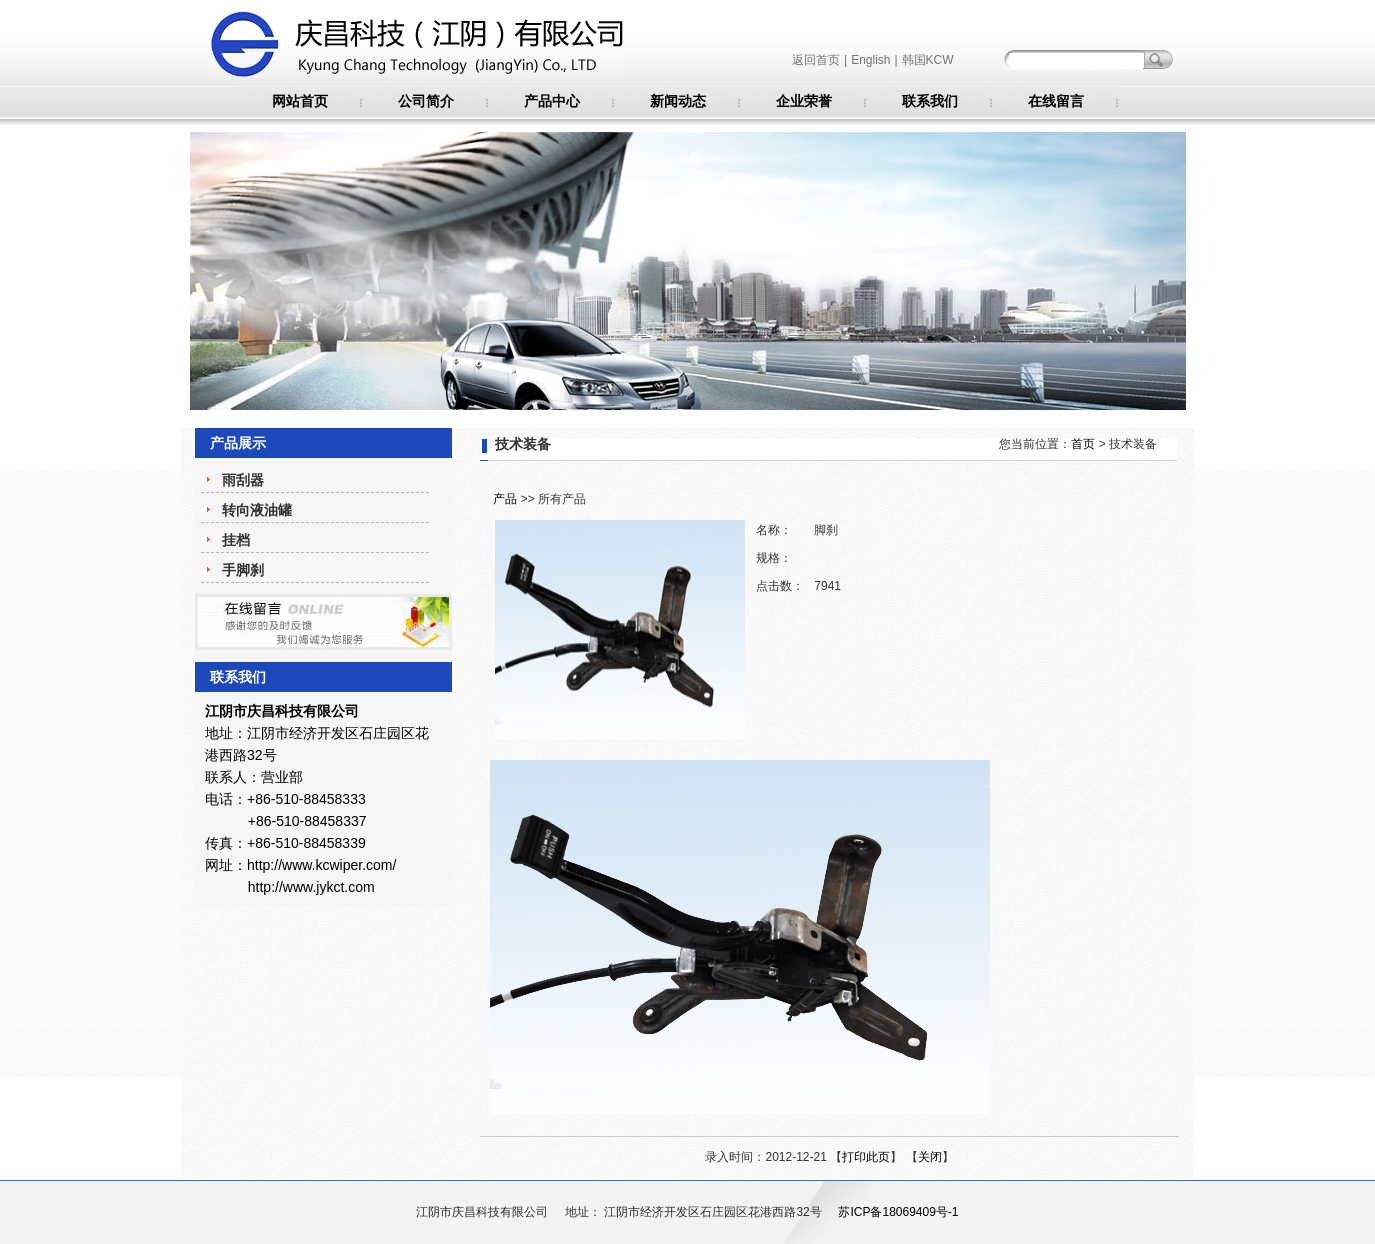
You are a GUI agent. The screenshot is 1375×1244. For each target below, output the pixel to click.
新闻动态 (678, 101)
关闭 (930, 1157)
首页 (1083, 444)
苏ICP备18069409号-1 (898, 1212)
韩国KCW (928, 60)
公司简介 (426, 101)
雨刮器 (243, 480)
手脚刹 (243, 570)
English (870, 60)
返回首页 (816, 60)
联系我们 (930, 101)
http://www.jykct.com (311, 887)
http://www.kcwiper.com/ (321, 865)
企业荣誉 (804, 101)
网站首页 (300, 101)
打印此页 (866, 1157)
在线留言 (1056, 101)
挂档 (236, 540)
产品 (505, 499)
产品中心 (552, 101)
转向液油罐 (257, 510)
